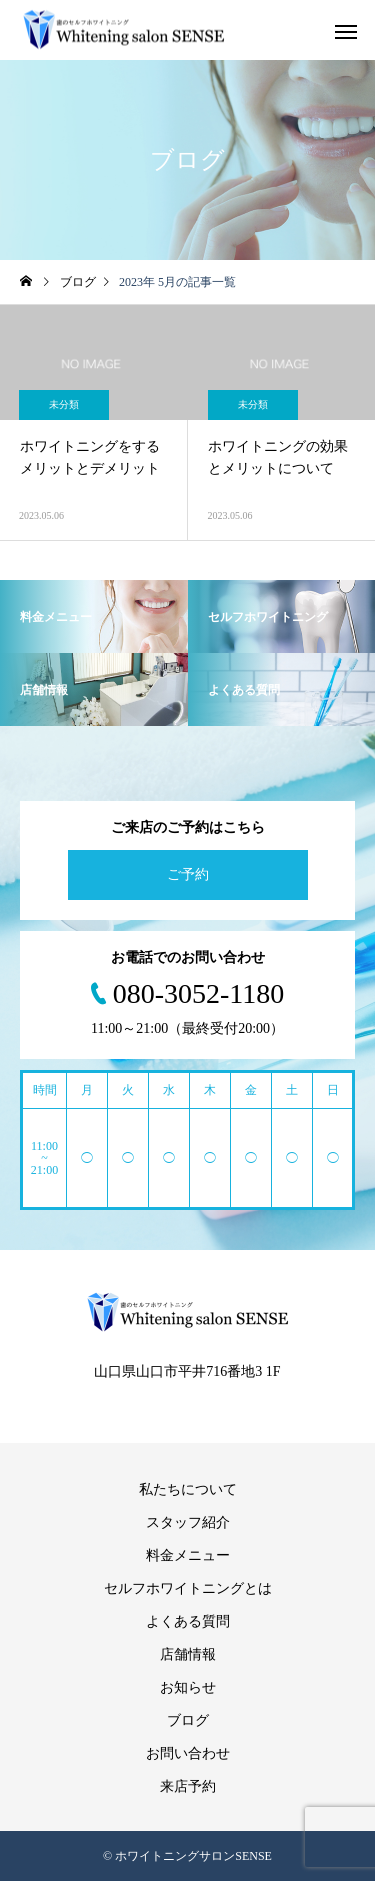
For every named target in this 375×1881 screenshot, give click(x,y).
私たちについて (188, 1489)
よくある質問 (188, 1621)
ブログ (188, 1720)
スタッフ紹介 (188, 1522)
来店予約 (188, 1786)
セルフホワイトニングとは (188, 1588)
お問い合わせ (188, 1753)
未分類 (64, 404)
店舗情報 (188, 1654)
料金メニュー (188, 1555)
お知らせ (188, 1687)
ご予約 (188, 874)
